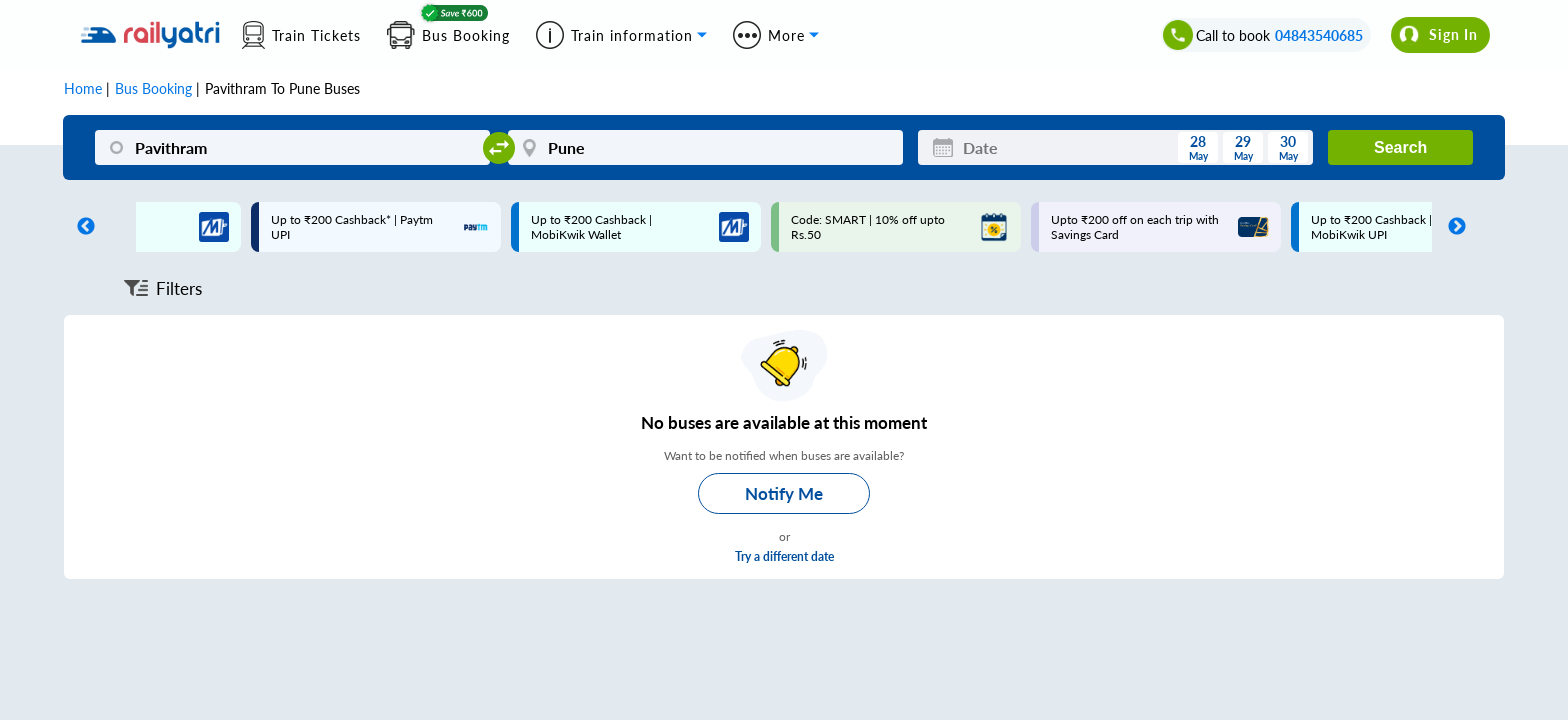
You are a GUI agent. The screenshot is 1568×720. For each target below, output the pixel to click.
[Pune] (705, 147)
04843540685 (1319, 35)
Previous (81, 227)
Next (1452, 227)
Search (1400, 147)
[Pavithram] (292, 147)
